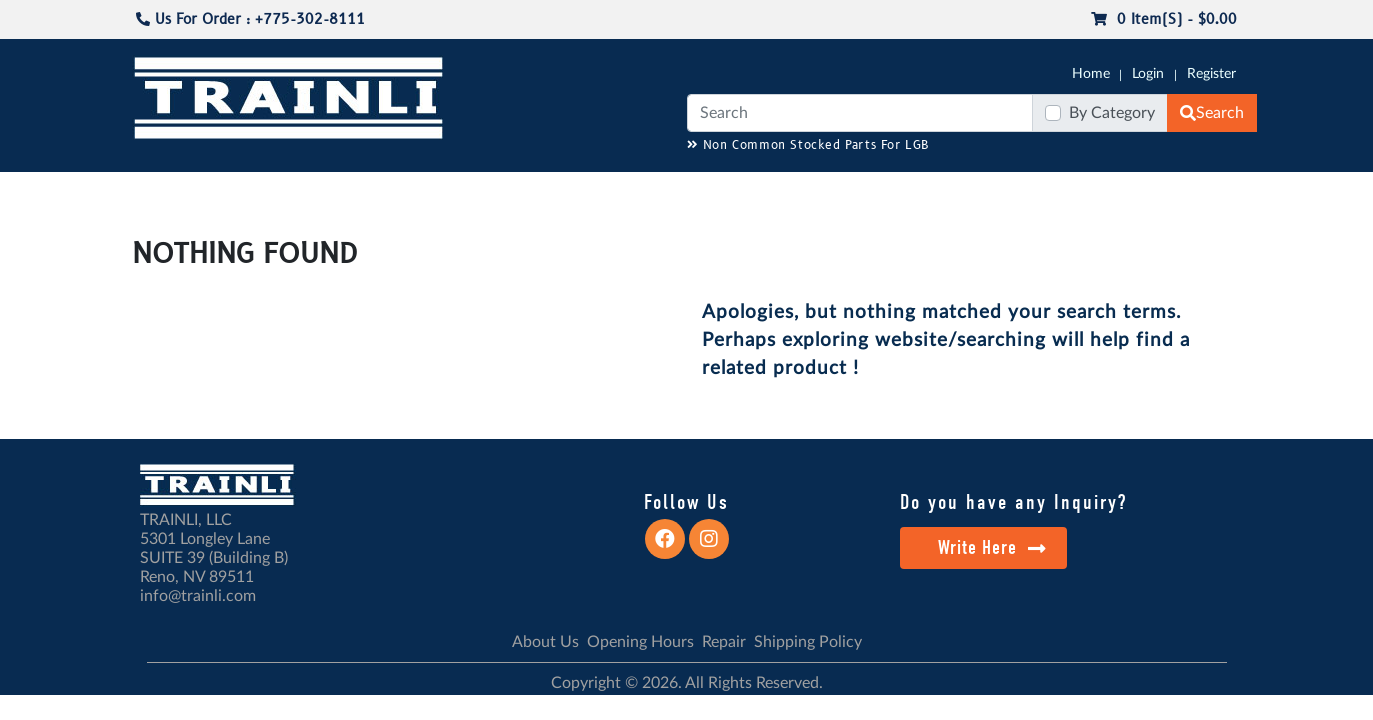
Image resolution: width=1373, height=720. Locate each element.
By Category (1112, 113)
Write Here (992, 547)
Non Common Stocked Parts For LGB (808, 145)
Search (1212, 113)
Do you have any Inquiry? (1013, 502)
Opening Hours (640, 642)
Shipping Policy (808, 642)
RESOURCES (541, 191)
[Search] (860, 113)
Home (1091, 74)
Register (1211, 74)
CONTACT (1206, 191)
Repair (724, 642)
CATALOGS (260, 191)
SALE (1025, 191)
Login (1148, 74)
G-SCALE (163, 191)
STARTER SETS (1108, 191)
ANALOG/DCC (646, 191)
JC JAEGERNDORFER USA (397, 191)
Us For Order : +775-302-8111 (250, 19)
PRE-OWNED (947, 191)
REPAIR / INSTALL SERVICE (798, 191)
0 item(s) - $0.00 (1164, 19)
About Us (545, 642)
